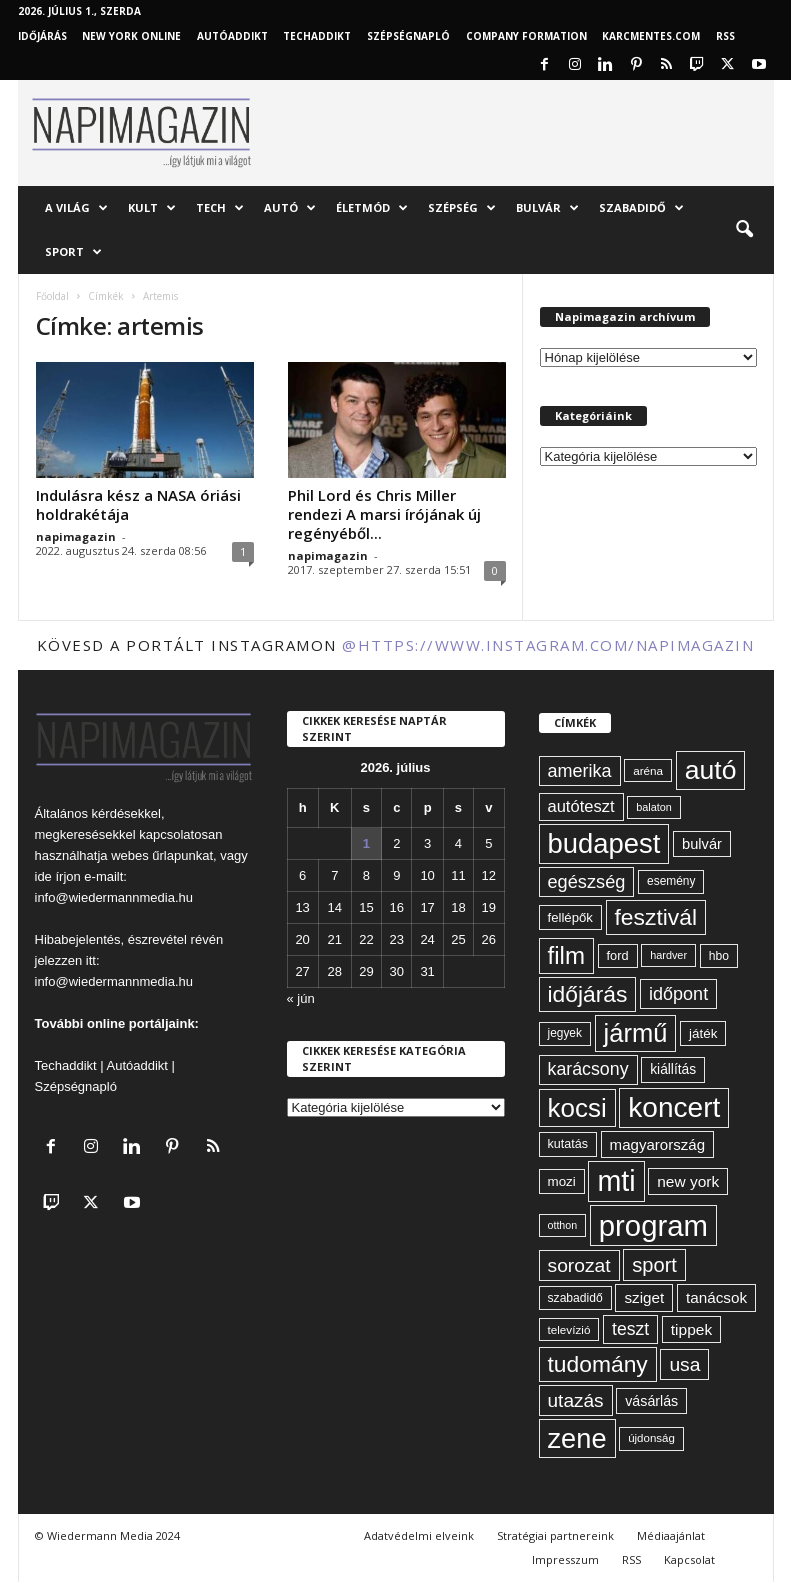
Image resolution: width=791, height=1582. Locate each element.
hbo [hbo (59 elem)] (719, 956)
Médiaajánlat (671, 1535)
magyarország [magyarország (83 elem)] (657, 1144)
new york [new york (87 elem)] (688, 1181)
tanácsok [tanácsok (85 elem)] (716, 1297)
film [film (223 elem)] (566, 955)
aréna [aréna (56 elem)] (648, 770)
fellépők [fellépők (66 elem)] (570, 917)
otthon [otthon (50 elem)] (563, 1225)
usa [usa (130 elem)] (684, 1364)
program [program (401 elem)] (653, 1225)
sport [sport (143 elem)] (654, 1265)
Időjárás (42, 36)
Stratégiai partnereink (555, 1535)
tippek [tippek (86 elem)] (691, 1329)
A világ (76, 208)
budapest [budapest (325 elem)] (604, 843)
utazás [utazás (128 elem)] (576, 1400)
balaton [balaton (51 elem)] (654, 807)
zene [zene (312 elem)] (577, 1438)
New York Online (131, 36)
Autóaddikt (137, 1065)
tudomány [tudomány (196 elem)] (598, 1364)
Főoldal (52, 296)
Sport (73, 252)
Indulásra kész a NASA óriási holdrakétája (138, 504)
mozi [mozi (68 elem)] (562, 1181)
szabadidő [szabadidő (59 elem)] (575, 1298)
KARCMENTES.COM (651, 36)
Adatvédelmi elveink (419, 1535)
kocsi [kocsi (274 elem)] (577, 1108)
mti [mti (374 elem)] (616, 1181)
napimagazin (76, 536)
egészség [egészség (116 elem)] (587, 882)
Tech (220, 208)
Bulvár (547, 208)
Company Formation (526, 36)
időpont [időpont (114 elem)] (678, 994)
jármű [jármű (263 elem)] (636, 1033)
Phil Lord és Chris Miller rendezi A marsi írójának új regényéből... (384, 514)
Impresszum (565, 1559)
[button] (744, 230)
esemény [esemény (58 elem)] (671, 881)
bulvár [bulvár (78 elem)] (702, 844)
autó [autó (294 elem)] (711, 770)
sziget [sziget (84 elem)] (644, 1297)
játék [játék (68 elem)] (703, 1033)
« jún (301, 998)
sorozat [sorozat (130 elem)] (579, 1265)
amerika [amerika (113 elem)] (580, 771)
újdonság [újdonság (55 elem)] (651, 1438)
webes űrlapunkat (162, 855)
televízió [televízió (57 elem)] (569, 1329)
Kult (152, 208)
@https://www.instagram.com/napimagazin (548, 645)
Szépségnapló (408, 36)
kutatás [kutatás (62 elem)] (568, 1144)
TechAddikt (317, 36)
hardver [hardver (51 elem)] (668, 955)
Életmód (372, 208)
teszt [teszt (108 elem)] (630, 1329)
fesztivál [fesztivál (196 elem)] (656, 917)
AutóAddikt (232, 36)
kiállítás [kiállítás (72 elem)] (673, 1069)
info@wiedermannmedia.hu (114, 897)
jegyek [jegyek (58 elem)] (565, 1033)
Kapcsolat (689, 1559)
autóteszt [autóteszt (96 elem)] (581, 806)
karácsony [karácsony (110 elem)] (588, 1069)
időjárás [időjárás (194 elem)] (588, 994)
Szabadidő (641, 208)
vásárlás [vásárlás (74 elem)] (651, 1401)
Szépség (462, 208)
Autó (290, 208)
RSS (725, 36)
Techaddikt (66, 1065)
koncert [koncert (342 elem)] (674, 1107)
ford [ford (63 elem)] (618, 955)
